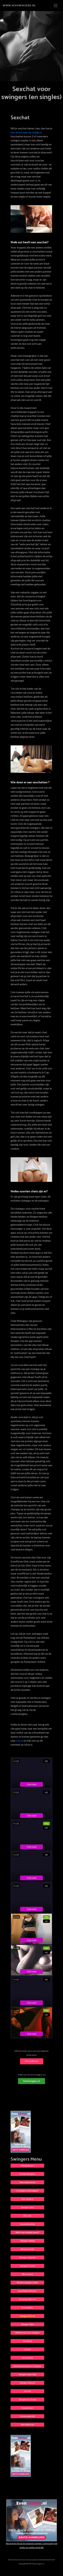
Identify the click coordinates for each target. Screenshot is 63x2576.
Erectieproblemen (27, 2299)
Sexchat (27, 2391)
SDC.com (27, 2215)
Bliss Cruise (27, 2274)
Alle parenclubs (27, 2249)
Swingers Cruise (27, 2266)
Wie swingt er (27, 2199)
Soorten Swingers (27, 2174)
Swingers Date (27, 2207)
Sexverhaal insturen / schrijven (27, 2366)
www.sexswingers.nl (19, 5)
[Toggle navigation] (55, 5)
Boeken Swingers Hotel (27, 2282)
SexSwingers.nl (31, 2080)
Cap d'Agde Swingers (27, 2291)
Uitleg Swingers (27, 2165)
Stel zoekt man (31, 2061)
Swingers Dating (27, 2240)
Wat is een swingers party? (27, 2232)
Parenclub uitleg (27, 2224)
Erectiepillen (27, 2307)
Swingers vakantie (27, 2257)
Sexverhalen (27, 2357)
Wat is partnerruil (27, 2182)
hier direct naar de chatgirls (26, 132)
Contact (27, 2349)
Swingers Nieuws (27, 2383)
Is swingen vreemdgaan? (27, 2190)
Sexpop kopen (27, 2408)
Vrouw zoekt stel (27, 2416)
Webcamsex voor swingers (27, 2332)
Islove (19, 1740)
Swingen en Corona (27, 2399)
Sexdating (27, 2341)
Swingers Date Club (27, 2374)
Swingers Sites (27, 2324)
